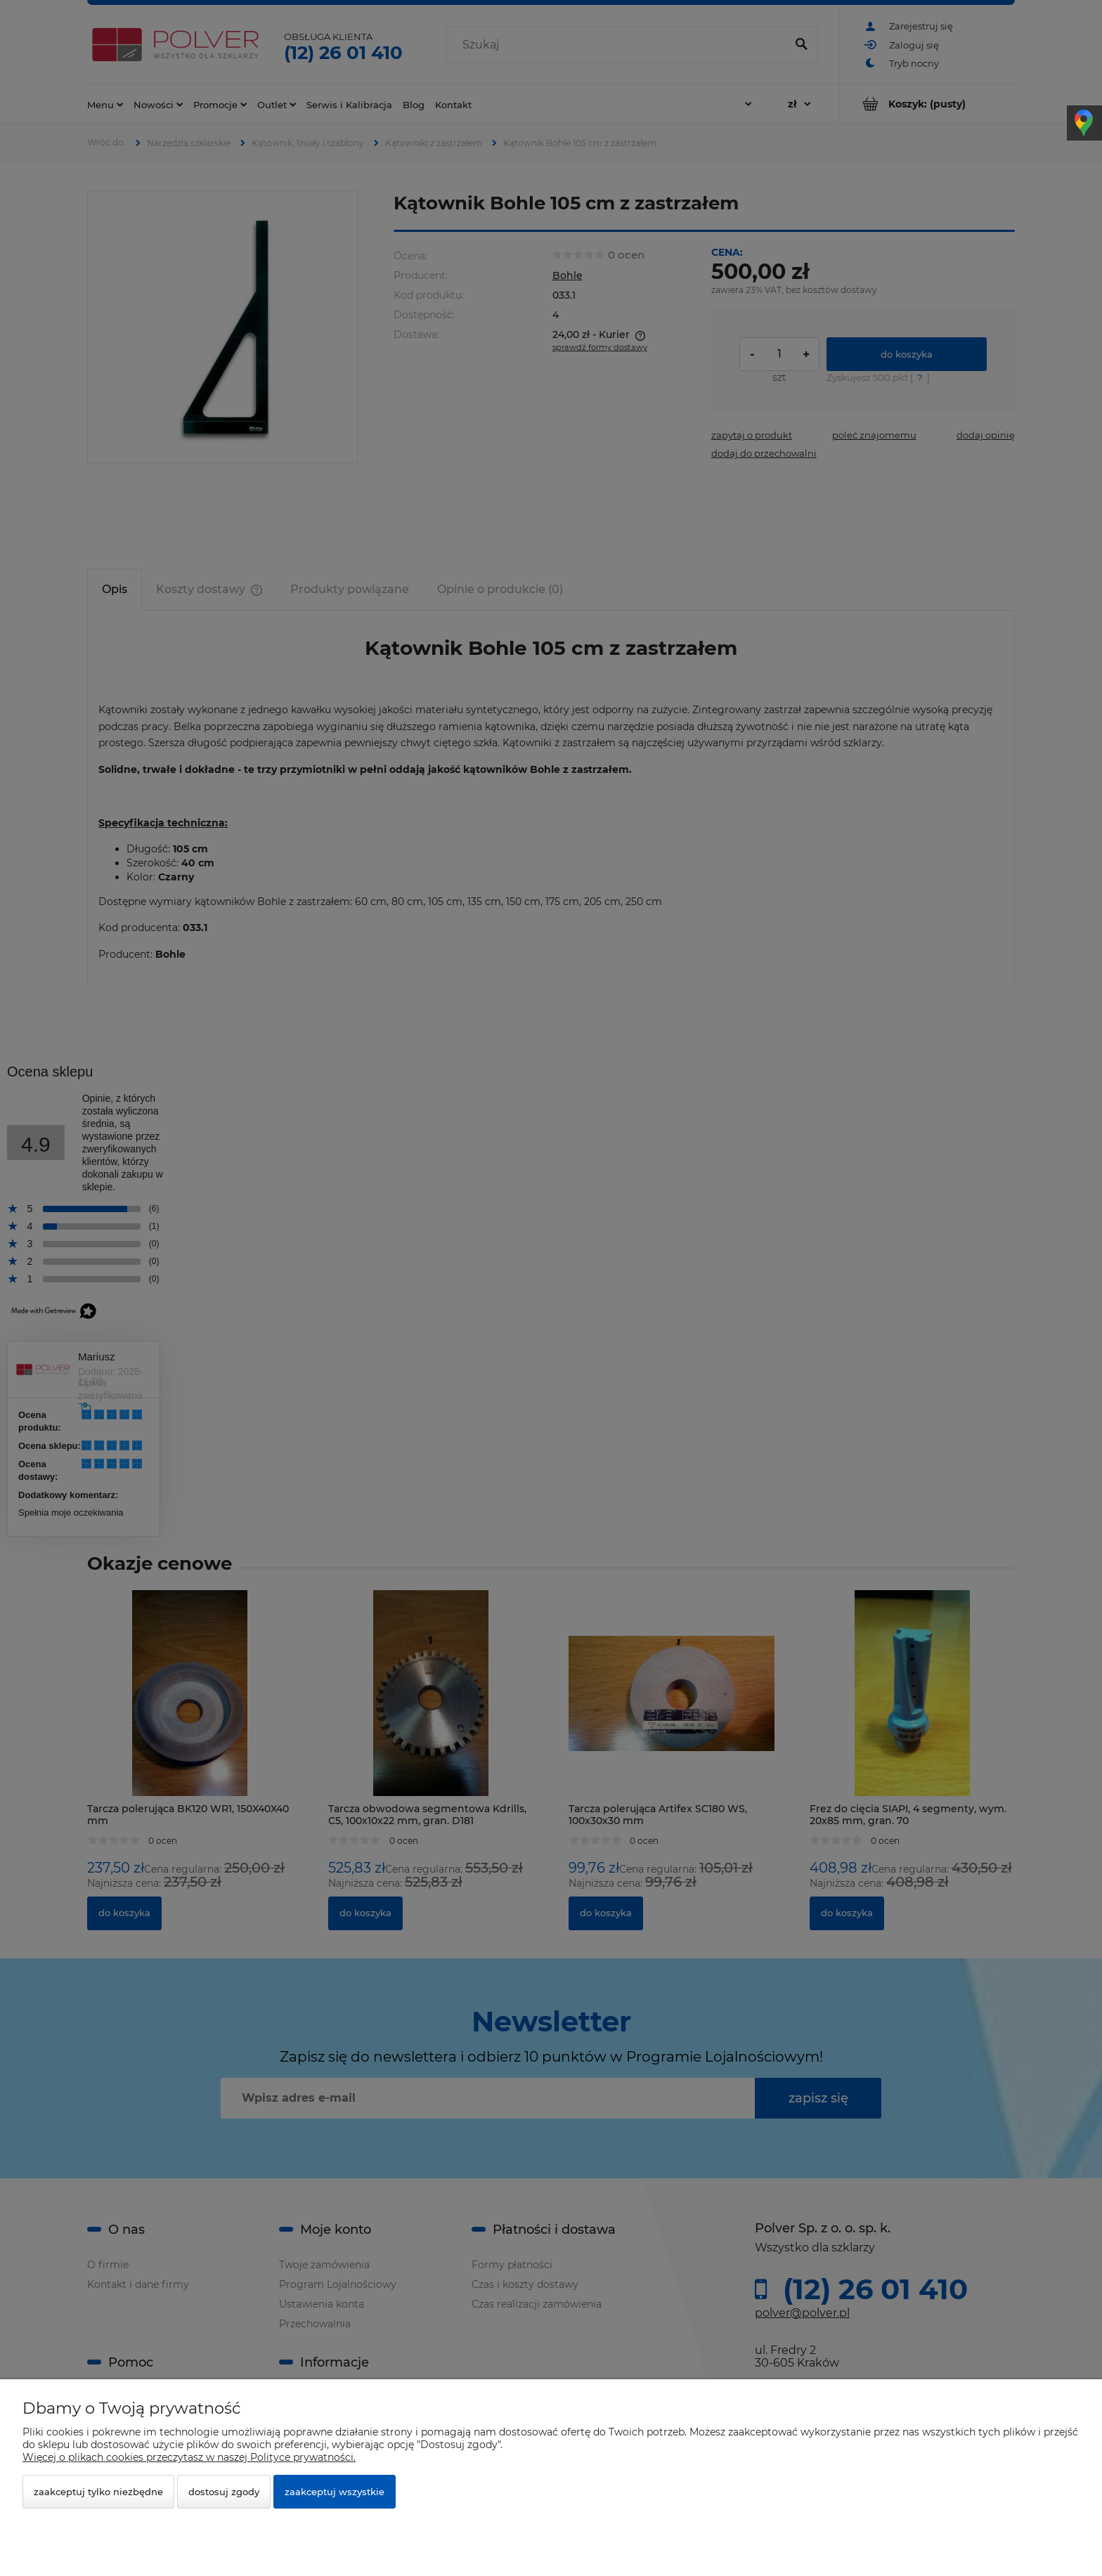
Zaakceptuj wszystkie (334, 2491)
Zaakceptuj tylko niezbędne (98, 2491)
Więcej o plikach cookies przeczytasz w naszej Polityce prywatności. (189, 2457)
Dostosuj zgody (223, 2491)
